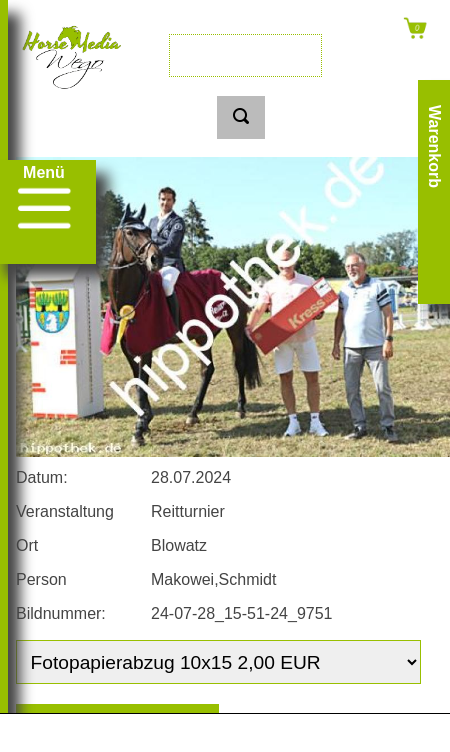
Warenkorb (434, 146)
